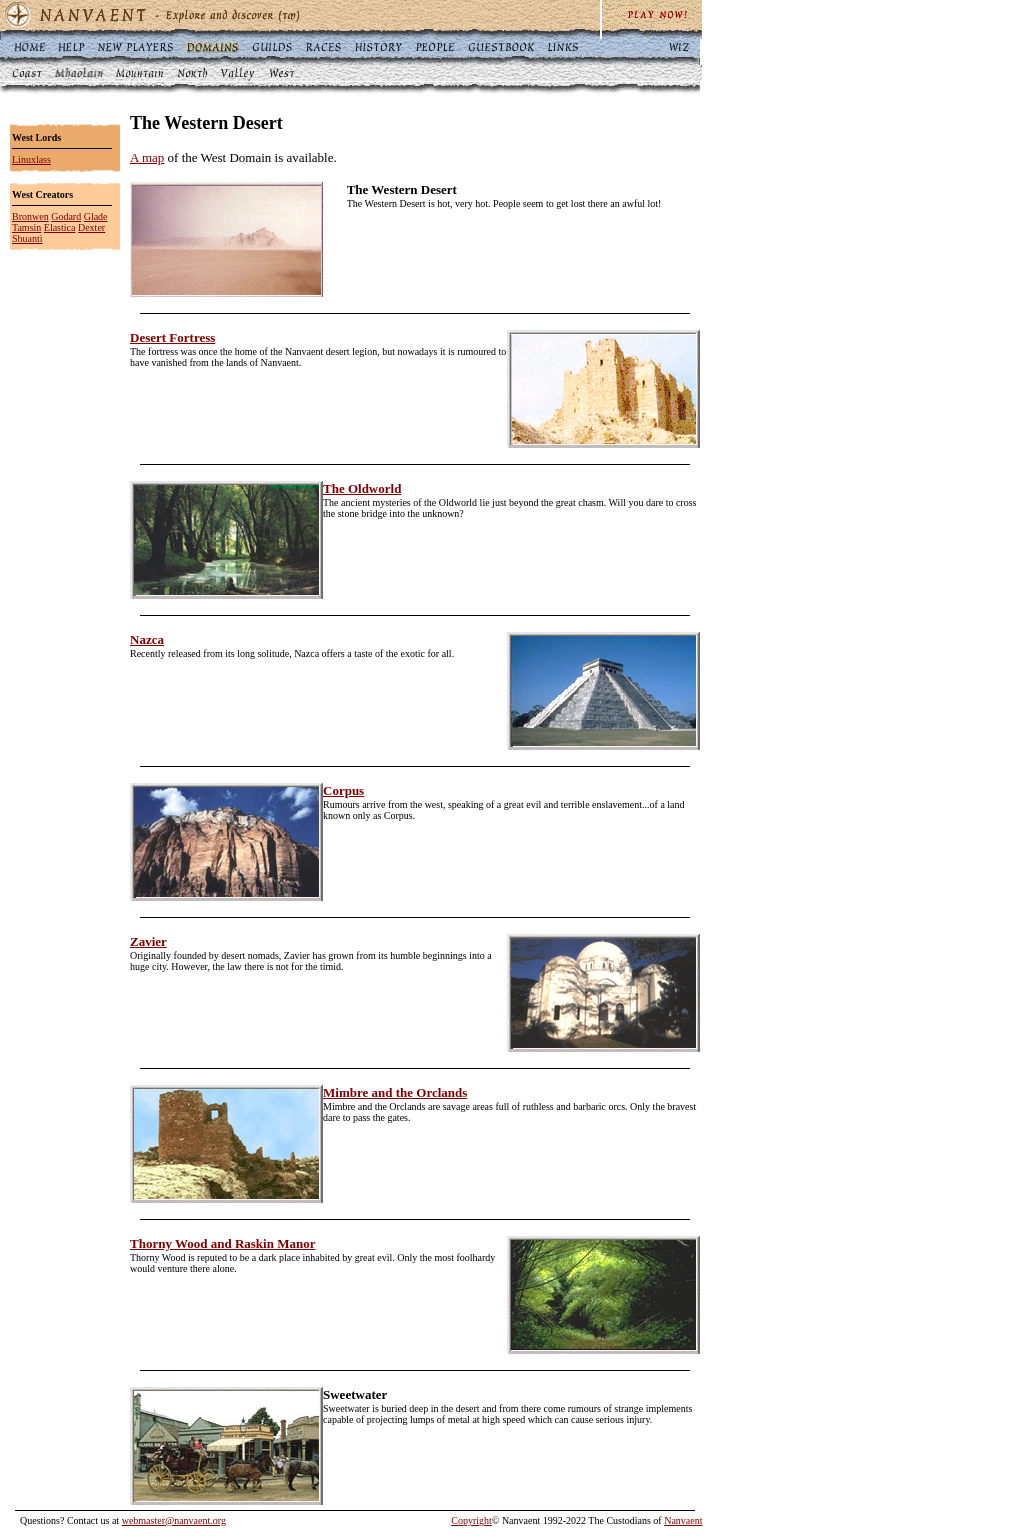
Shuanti (27, 238)
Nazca (147, 639)
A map (147, 157)
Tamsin (26, 227)
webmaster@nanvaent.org (174, 1520)
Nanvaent (683, 1520)
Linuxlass (31, 159)
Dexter (91, 227)
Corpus (343, 790)
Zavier (148, 941)
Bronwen (30, 216)
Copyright (471, 1520)
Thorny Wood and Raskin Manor (222, 1243)
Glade (96, 216)
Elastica (60, 227)
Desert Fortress (172, 337)
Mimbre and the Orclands (395, 1092)
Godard (66, 216)
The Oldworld (362, 488)
